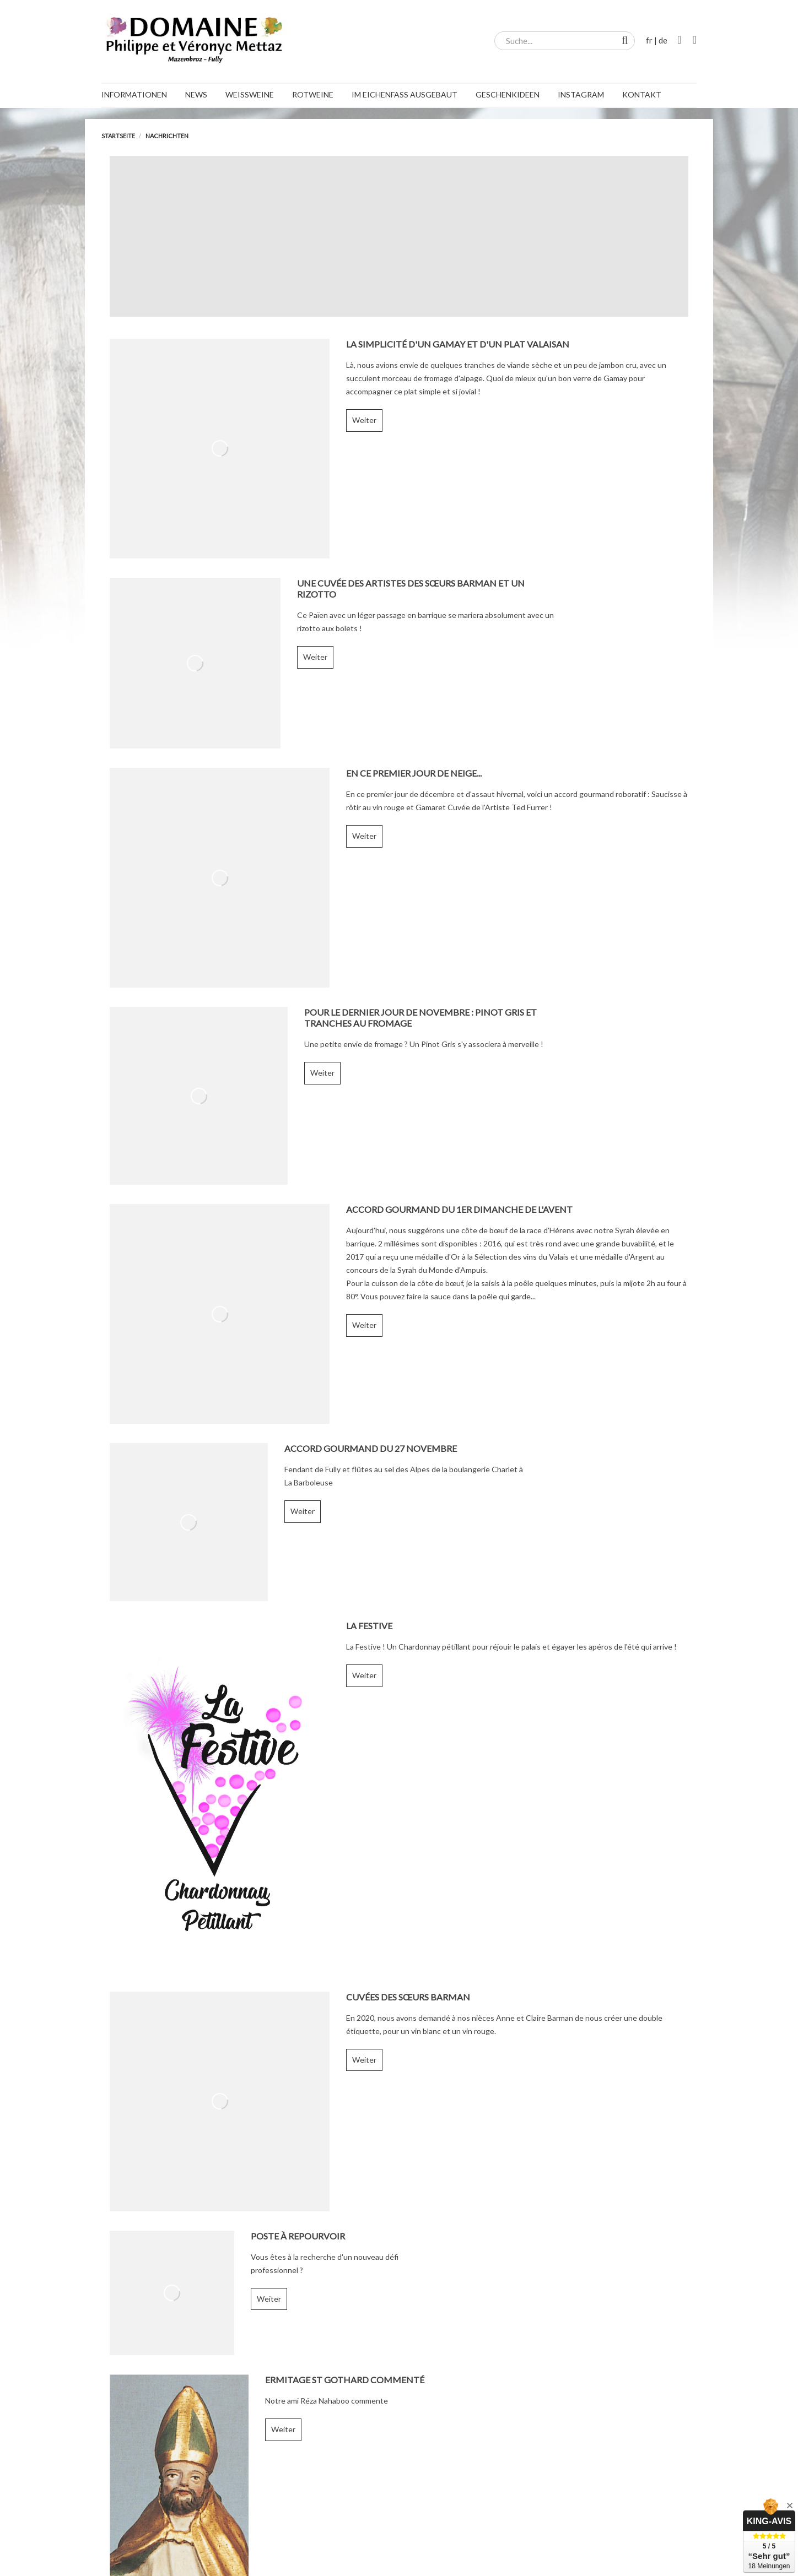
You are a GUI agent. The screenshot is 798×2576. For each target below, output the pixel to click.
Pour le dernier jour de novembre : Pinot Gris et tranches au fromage (420, 1017)
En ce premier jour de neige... (414, 773)
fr (649, 40)
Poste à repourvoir (298, 2236)
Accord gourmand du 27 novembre (370, 1448)
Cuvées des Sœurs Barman (408, 1997)
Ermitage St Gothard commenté (344, 2379)
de (663, 40)
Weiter (364, 420)
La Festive (369, 1625)
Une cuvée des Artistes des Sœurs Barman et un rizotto (411, 588)
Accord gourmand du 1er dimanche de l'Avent (459, 1209)
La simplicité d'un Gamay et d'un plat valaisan (457, 344)
